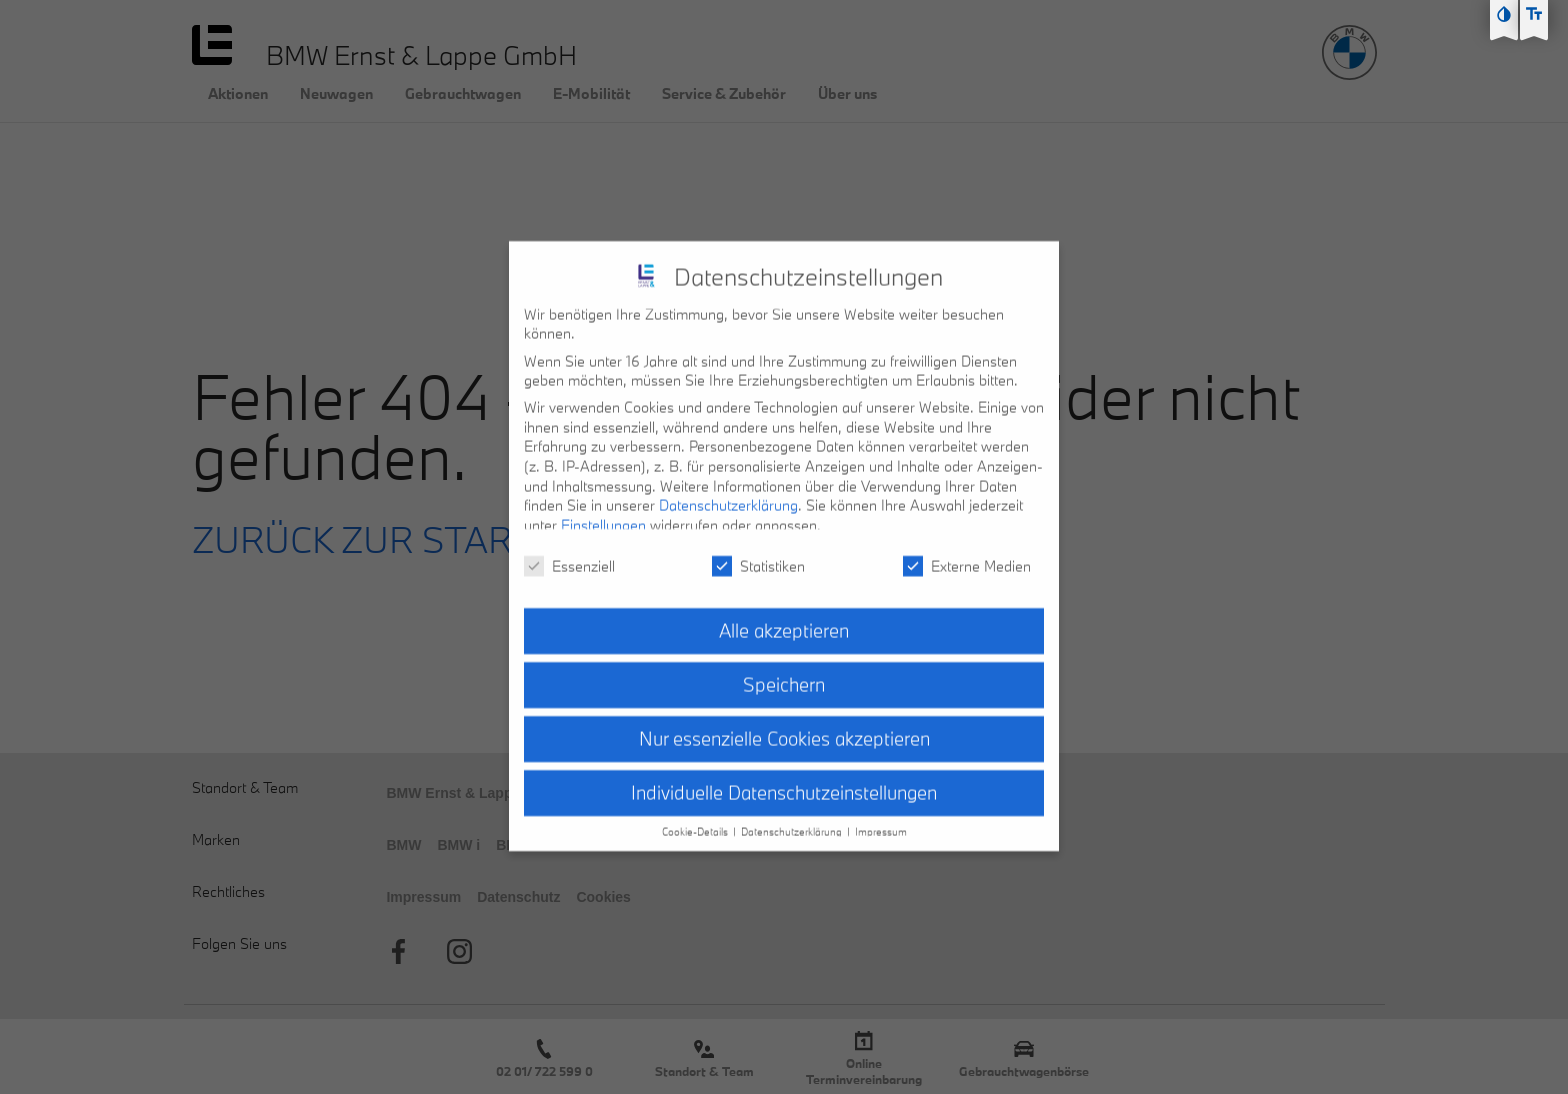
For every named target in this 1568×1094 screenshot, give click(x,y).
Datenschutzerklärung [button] (793, 814)
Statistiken (758, 548)
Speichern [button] (784, 668)
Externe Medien (967, 548)
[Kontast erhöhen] (1504, 14)
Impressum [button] (881, 814)
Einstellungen (603, 507)
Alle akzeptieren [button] (784, 614)
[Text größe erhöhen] (1534, 14)
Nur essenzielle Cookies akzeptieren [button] (784, 722)
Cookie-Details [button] (696, 814)
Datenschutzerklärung (728, 488)
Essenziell (569, 548)
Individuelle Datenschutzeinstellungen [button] (784, 775)
